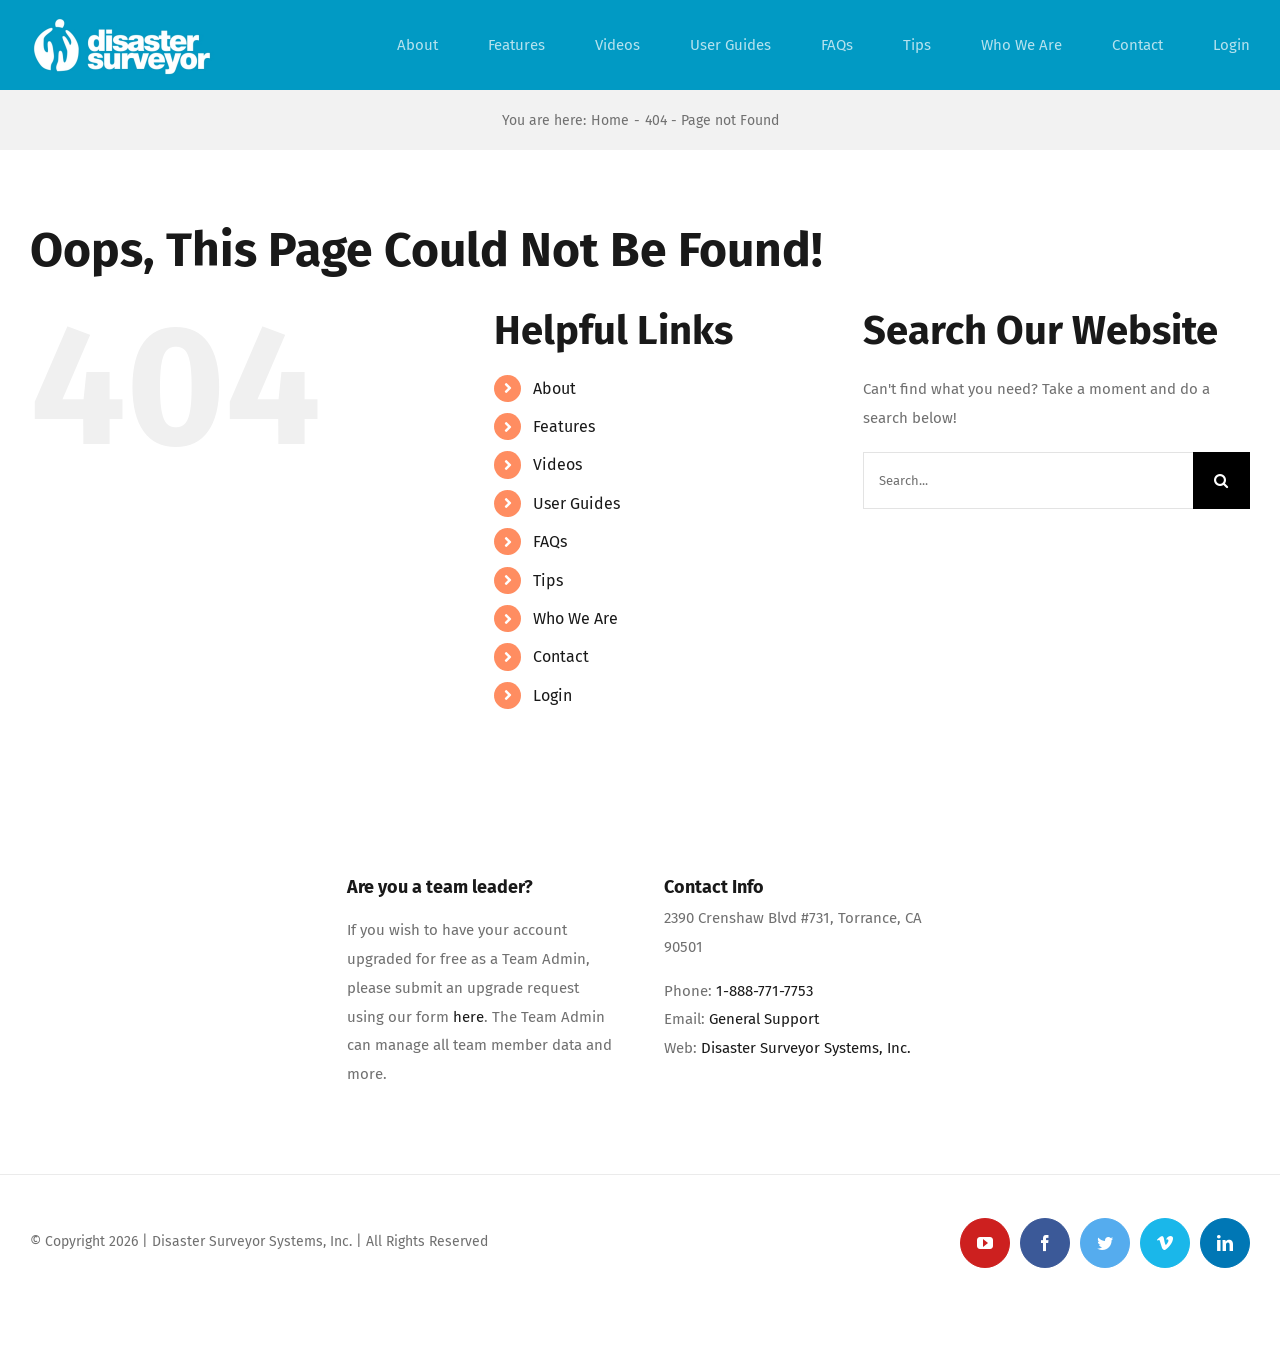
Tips (548, 580)
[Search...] (1028, 480)
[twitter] (1105, 1243)
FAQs (550, 541)
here (468, 1017)
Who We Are (575, 618)
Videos (557, 464)
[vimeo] (1165, 1243)
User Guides (576, 503)
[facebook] (1045, 1243)
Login (552, 695)
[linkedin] (1225, 1243)
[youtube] (985, 1243)
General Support (764, 1019)
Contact (561, 656)
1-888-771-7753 (764, 991)
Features (564, 426)
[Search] (1221, 480)
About (554, 388)
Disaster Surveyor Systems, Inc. (806, 1048)
